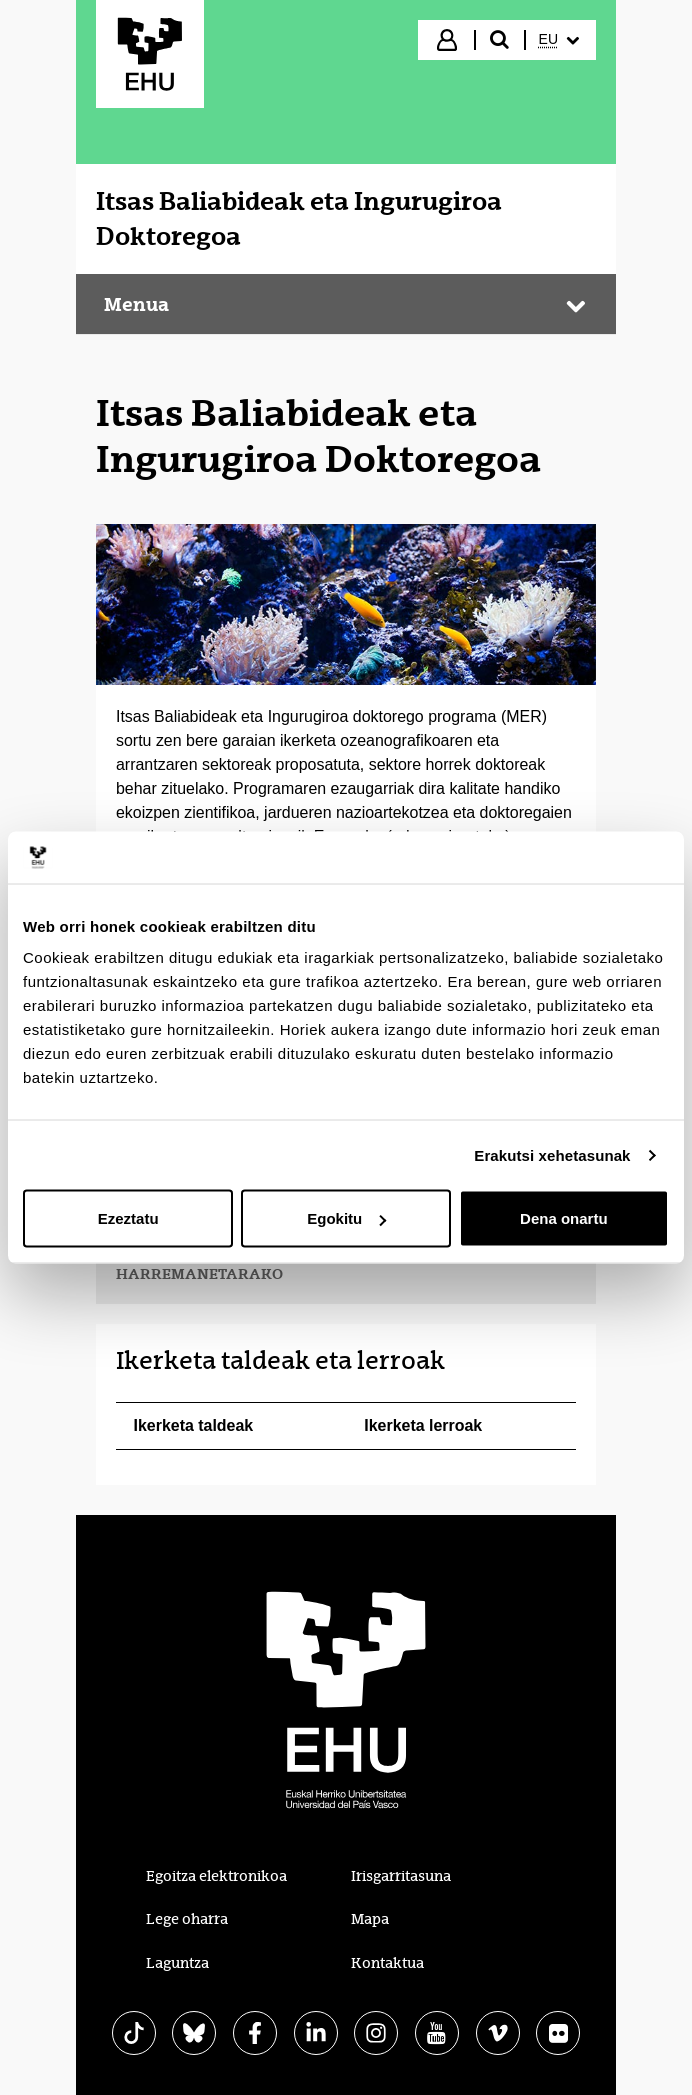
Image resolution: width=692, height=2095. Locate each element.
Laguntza (177, 1963)
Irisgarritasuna (401, 1876)
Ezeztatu (128, 1218)
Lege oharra (187, 1919)
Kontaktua (387, 1963)
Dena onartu (564, 1218)
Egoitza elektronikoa (216, 1876)
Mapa (370, 1919)
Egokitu (346, 1218)
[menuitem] (559, 40)
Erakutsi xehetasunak (552, 1154)
